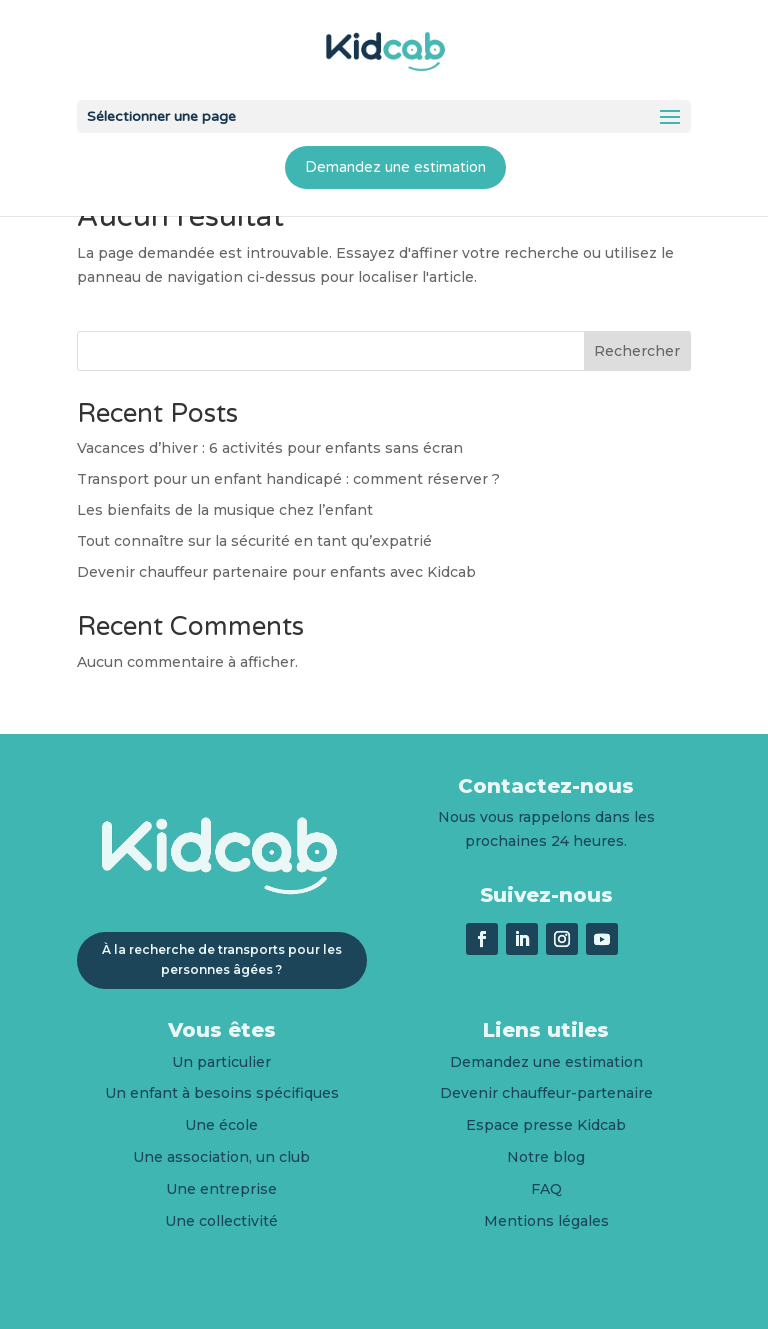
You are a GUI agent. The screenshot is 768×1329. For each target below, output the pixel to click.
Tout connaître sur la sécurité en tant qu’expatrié (254, 541)
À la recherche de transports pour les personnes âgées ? (222, 959)
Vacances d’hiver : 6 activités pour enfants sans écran (270, 448)
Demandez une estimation (395, 167)
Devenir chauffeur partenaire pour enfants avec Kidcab (276, 572)
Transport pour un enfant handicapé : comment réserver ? (288, 479)
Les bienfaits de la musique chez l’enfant (225, 510)
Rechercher (637, 351)
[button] (670, 118)
